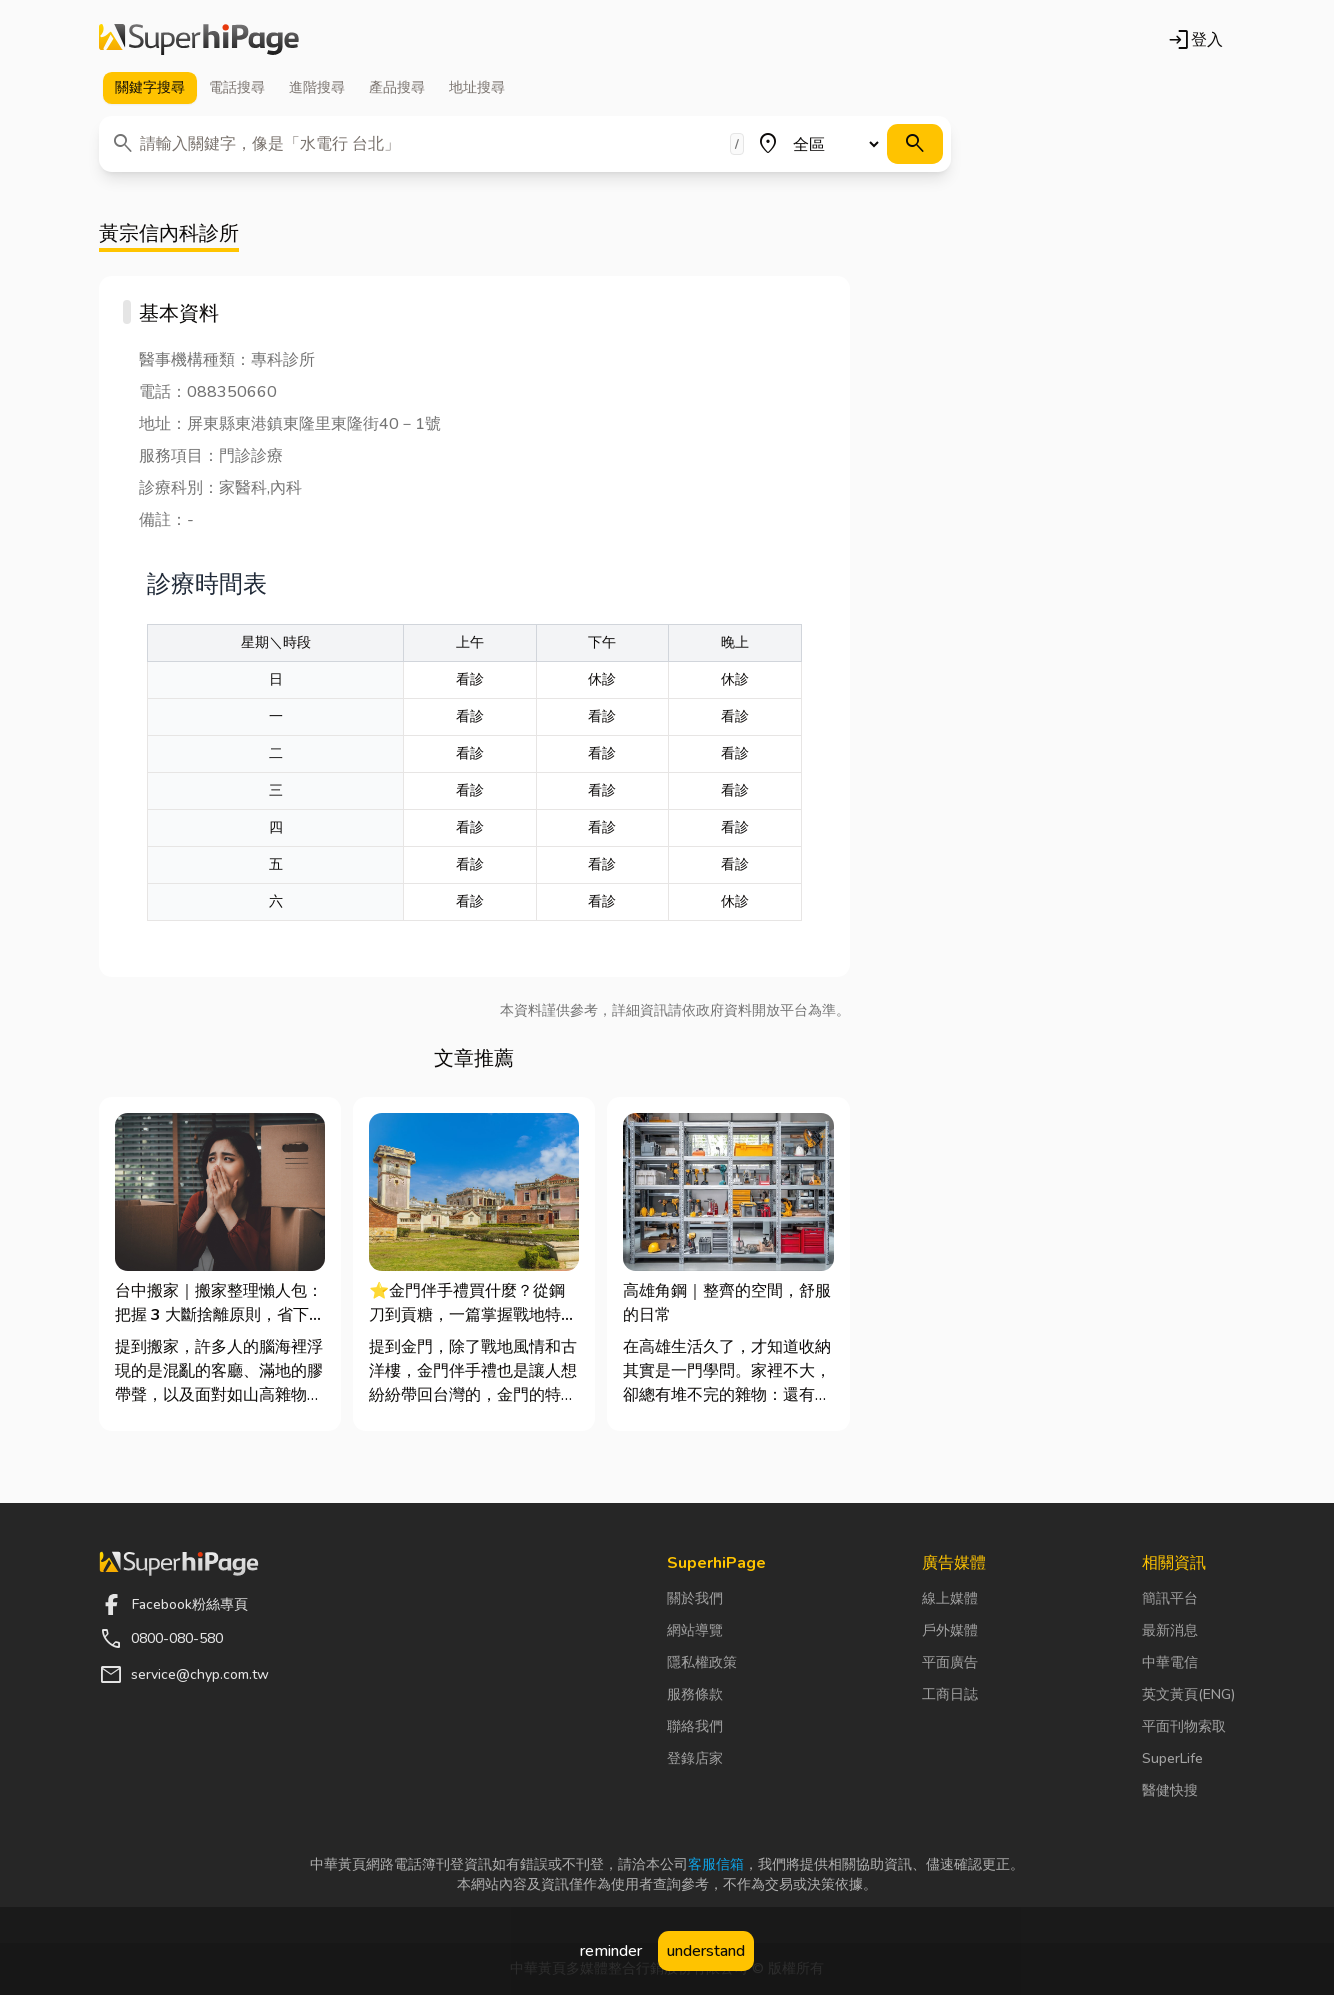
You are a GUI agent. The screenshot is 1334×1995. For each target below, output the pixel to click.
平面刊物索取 (1184, 1726)
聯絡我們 (695, 1726)
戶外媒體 (950, 1630)
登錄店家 (695, 1758)
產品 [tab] (397, 88)
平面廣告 (950, 1662)
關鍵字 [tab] (150, 88)
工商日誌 (950, 1694)
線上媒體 (950, 1598)
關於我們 (695, 1598)
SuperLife (1172, 1758)
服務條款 (695, 1694)
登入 (1195, 40)
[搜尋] (915, 144)
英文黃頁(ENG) (1188, 1694)
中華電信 (1170, 1662)
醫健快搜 (1170, 1790)
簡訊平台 (1170, 1598)
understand (706, 1951)
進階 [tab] (317, 88)
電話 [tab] (237, 88)
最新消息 (1170, 1630)
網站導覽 (695, 1630)
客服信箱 (716, 1864)
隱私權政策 (702, 1662)
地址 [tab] (477, 88)
